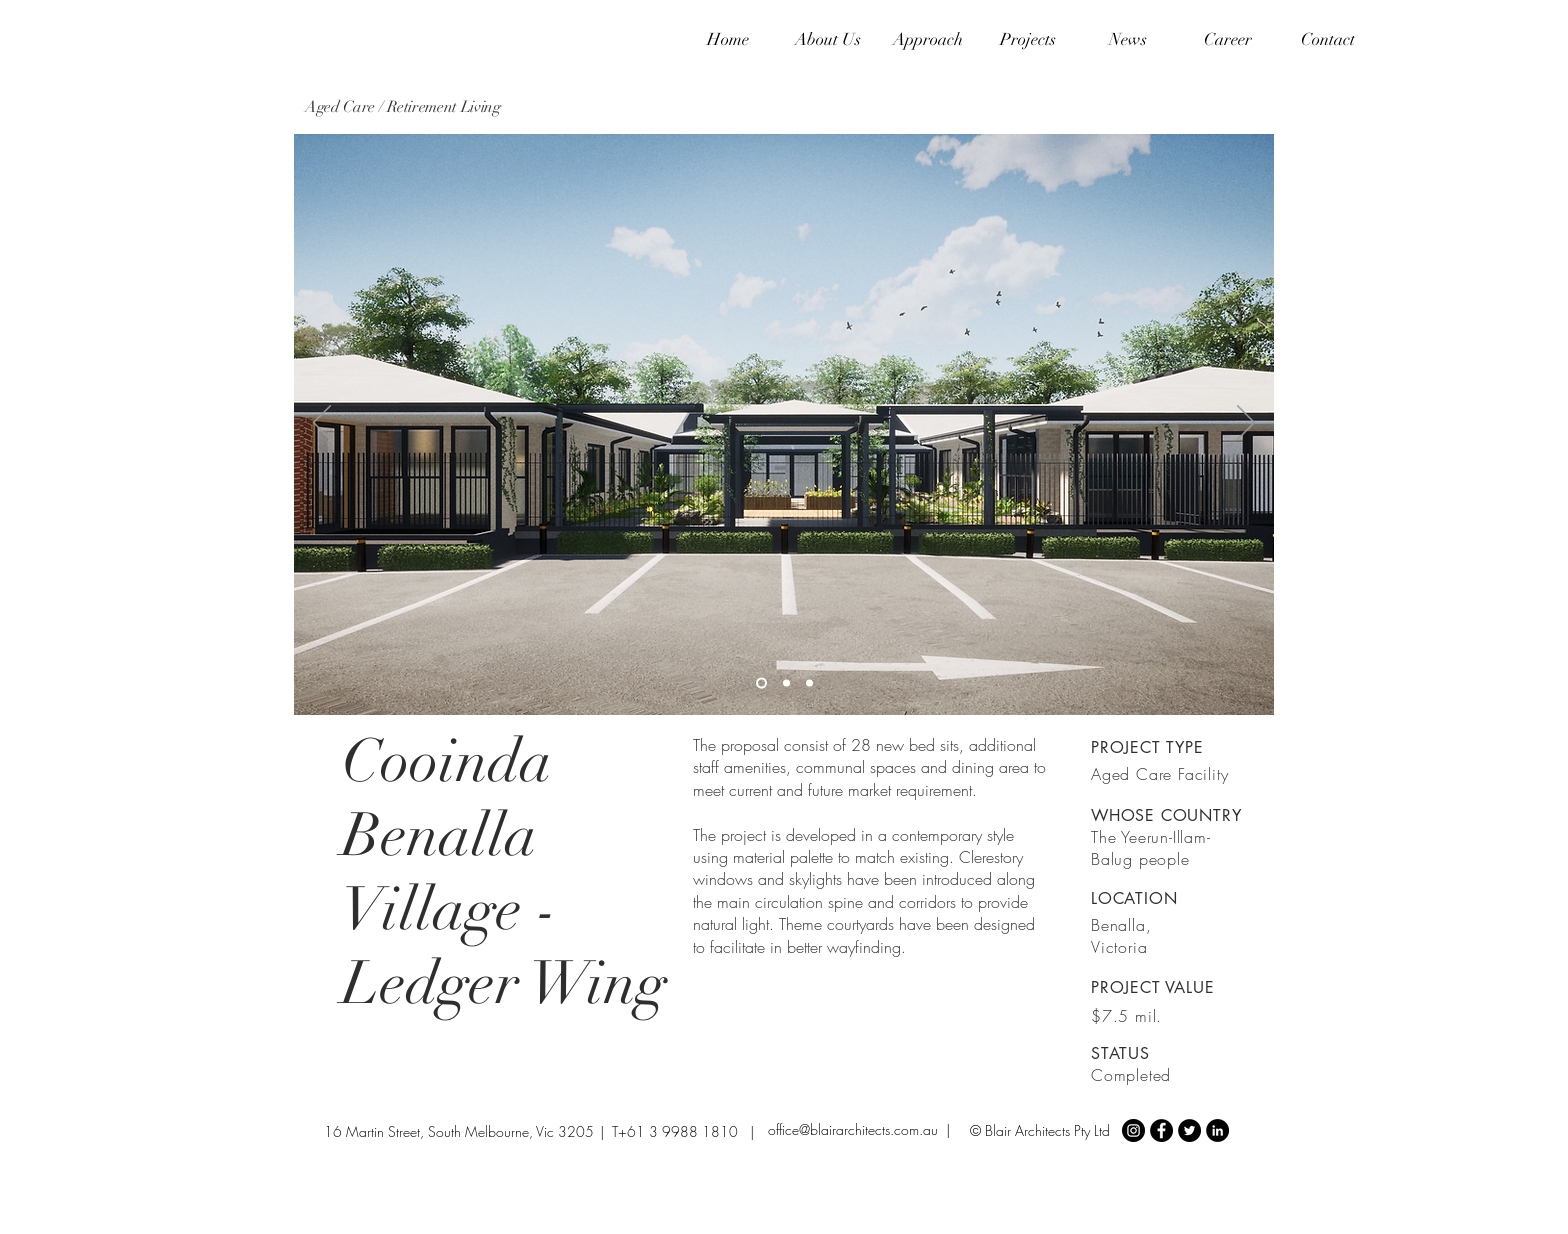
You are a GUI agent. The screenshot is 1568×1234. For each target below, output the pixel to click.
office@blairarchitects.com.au (853, 1129)
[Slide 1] (761, 683)
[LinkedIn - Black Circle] (1217, 1130)
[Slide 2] (786, 683)
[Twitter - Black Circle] (1189, 1130)
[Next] (1246, 424)
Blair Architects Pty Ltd (1047, 1130)
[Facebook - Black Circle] (1161, 1130)
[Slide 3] (809, 683)
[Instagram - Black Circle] (1133, 1130)
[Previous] (322, 424)
